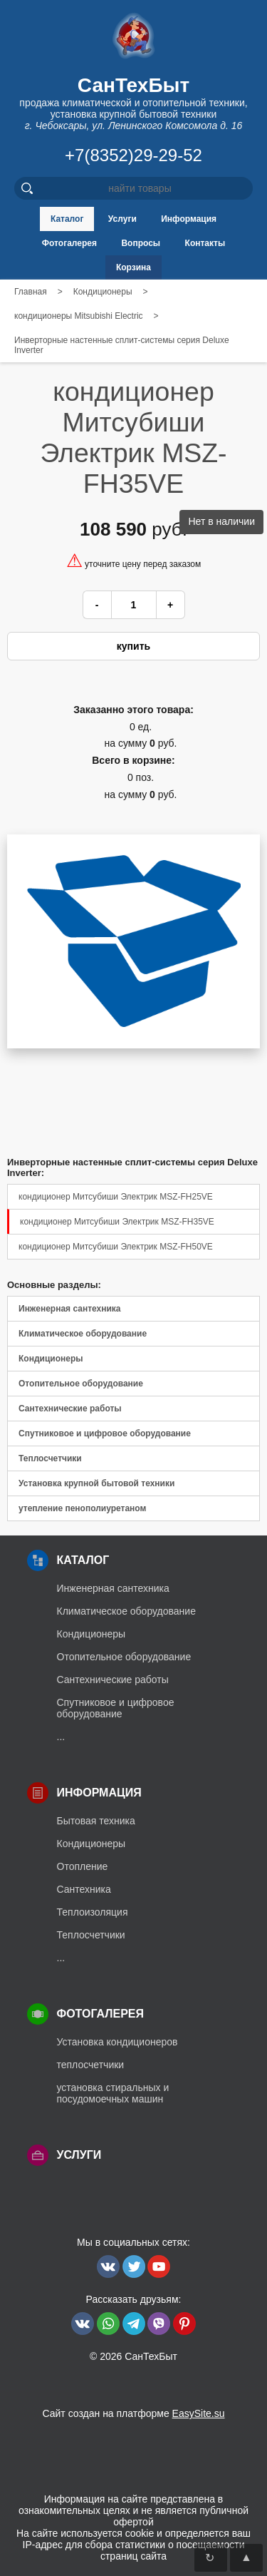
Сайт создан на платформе (133, 2413)
